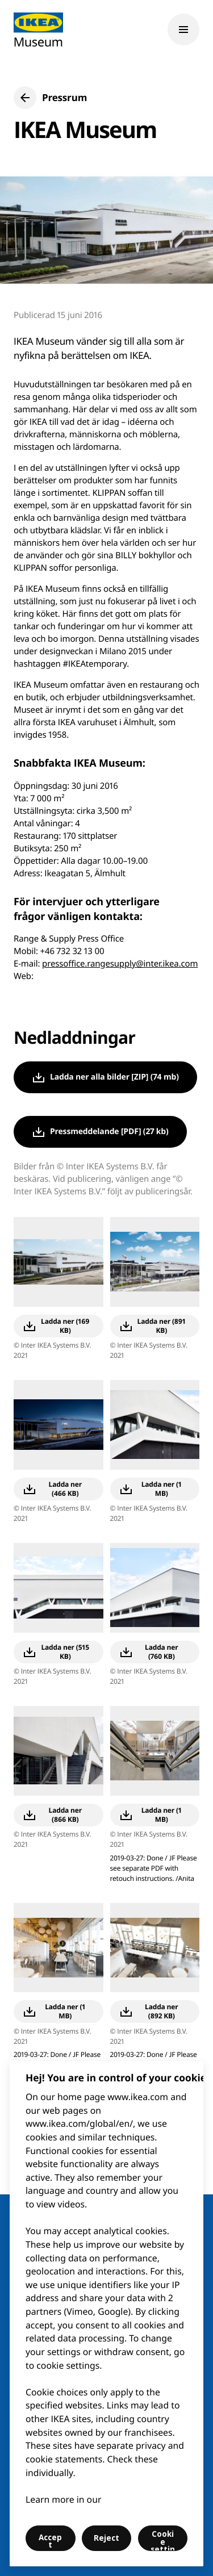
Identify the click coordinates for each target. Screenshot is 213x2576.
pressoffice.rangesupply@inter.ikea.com (120, 963)
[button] (50, 98)
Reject (106, 2538)
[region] (106, 2313)
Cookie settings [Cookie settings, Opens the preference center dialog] (163, 2540)
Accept (50, 2541)
